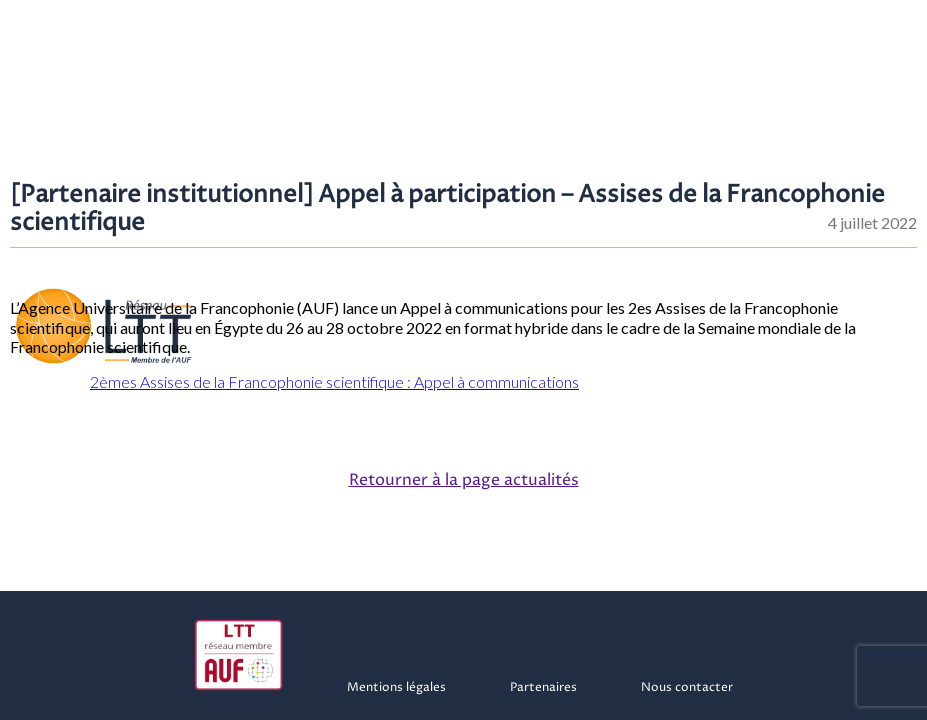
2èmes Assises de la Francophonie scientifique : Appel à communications (334, 381)
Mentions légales (396, 687)
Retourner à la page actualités (464, 480)
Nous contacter (687, 687)
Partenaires (543, 687)
